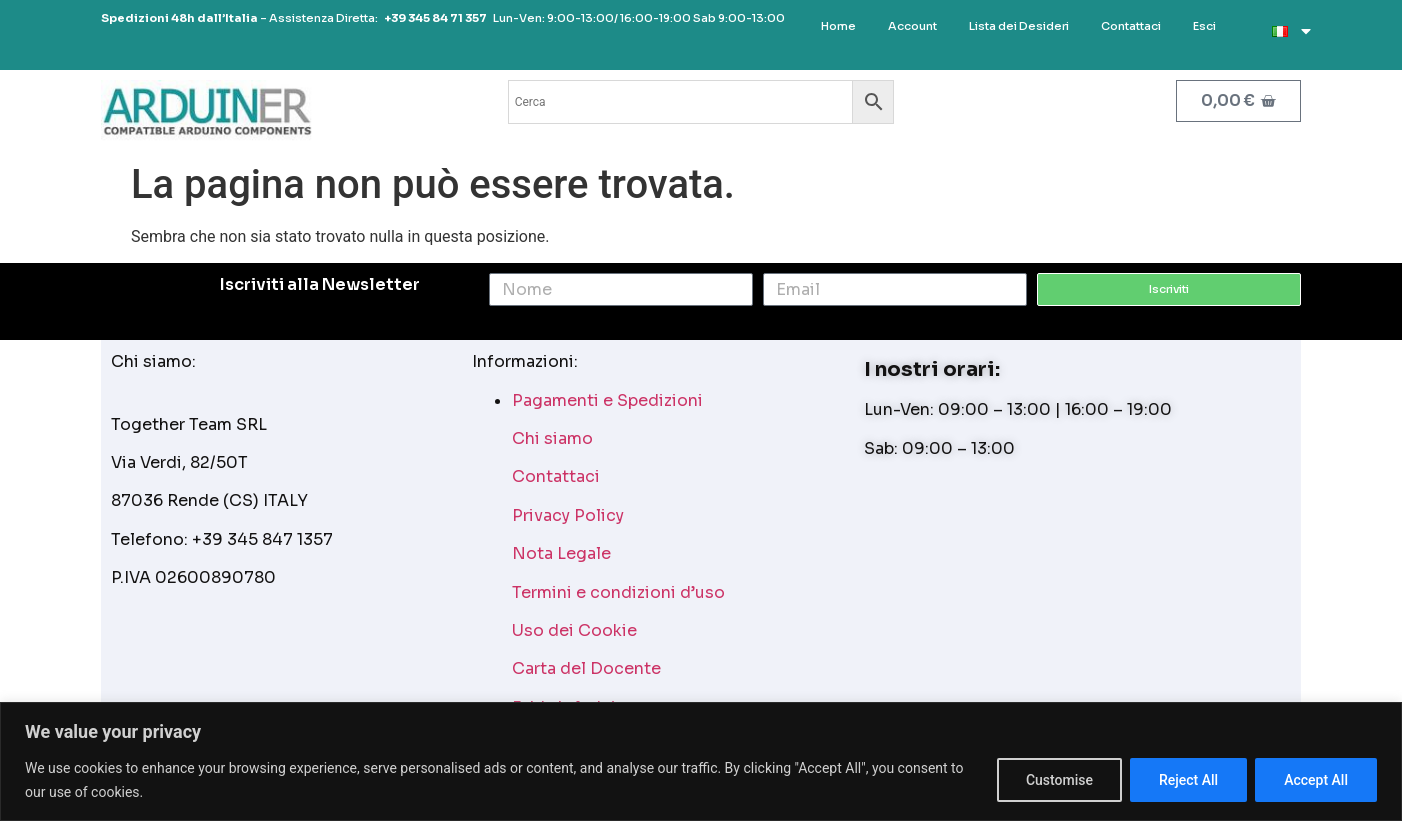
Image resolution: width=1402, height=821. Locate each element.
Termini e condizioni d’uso (618, 592)
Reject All (1188, 780)
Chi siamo (552, 438)
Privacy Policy (568, 515)
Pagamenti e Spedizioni (607, 400)
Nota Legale (561, 553)
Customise (1059, 780)
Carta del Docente (586, 668)
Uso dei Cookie (574, 630)
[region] (701, 761)
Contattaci (556, 476)
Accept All (1316, 780)
